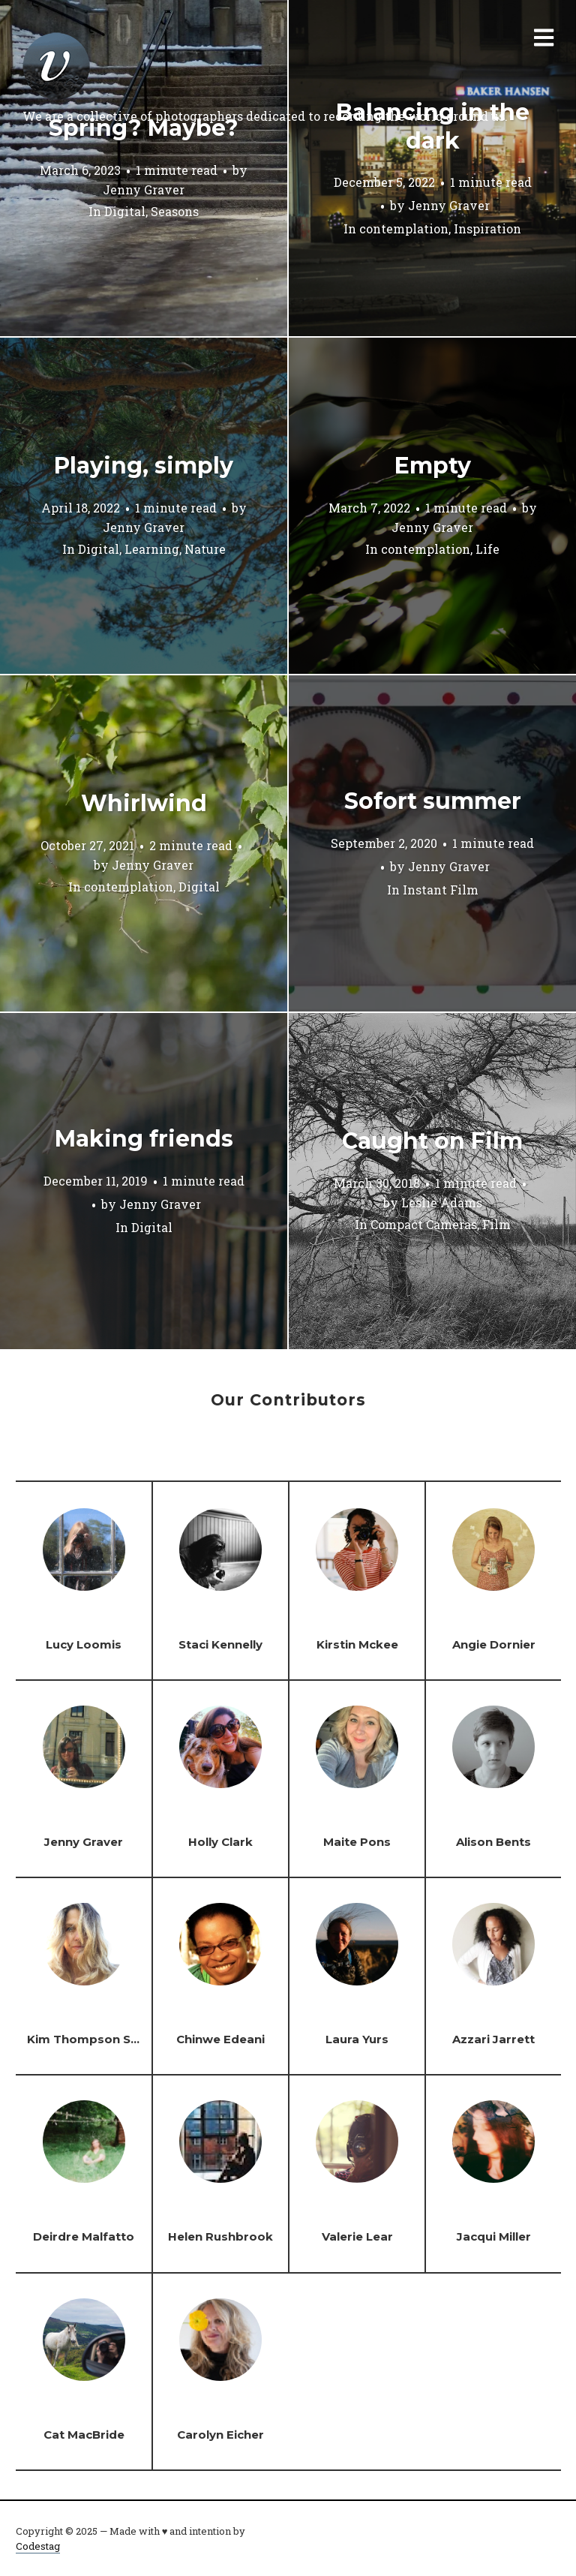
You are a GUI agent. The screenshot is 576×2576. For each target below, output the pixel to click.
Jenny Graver (143, 189)
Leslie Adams (441, 1202)
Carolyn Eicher (220, 2434)
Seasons (175, 212)
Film (496, 1225)
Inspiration (487, 228)
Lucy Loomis (84, 1644)
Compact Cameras (423, 1225)
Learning (151, 550)
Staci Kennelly (220, 1644)
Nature (205, 550)
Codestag (38, 2546)
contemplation (403, 228)
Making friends (144, 1139)
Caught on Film (432, 1141)
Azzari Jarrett (493, 2039)
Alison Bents (493, 1842)
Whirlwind (144, 803)
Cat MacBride (84, 2434)
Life (488, 550)
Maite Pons (357, 1842)
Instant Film (440, 889)
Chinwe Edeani (220, 2039)
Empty (432, 465)
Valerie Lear (357, 2236)
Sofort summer (432, 801)
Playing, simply (143, 465)
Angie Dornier (494, 1644)
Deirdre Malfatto (83, 2236)
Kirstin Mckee (357, 1644)
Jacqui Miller (494, 2236)
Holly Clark (220, 1842)
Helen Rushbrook (220, 2236)
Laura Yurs (357, 2039)
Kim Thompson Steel (90, 2039)
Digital (125, 212)
